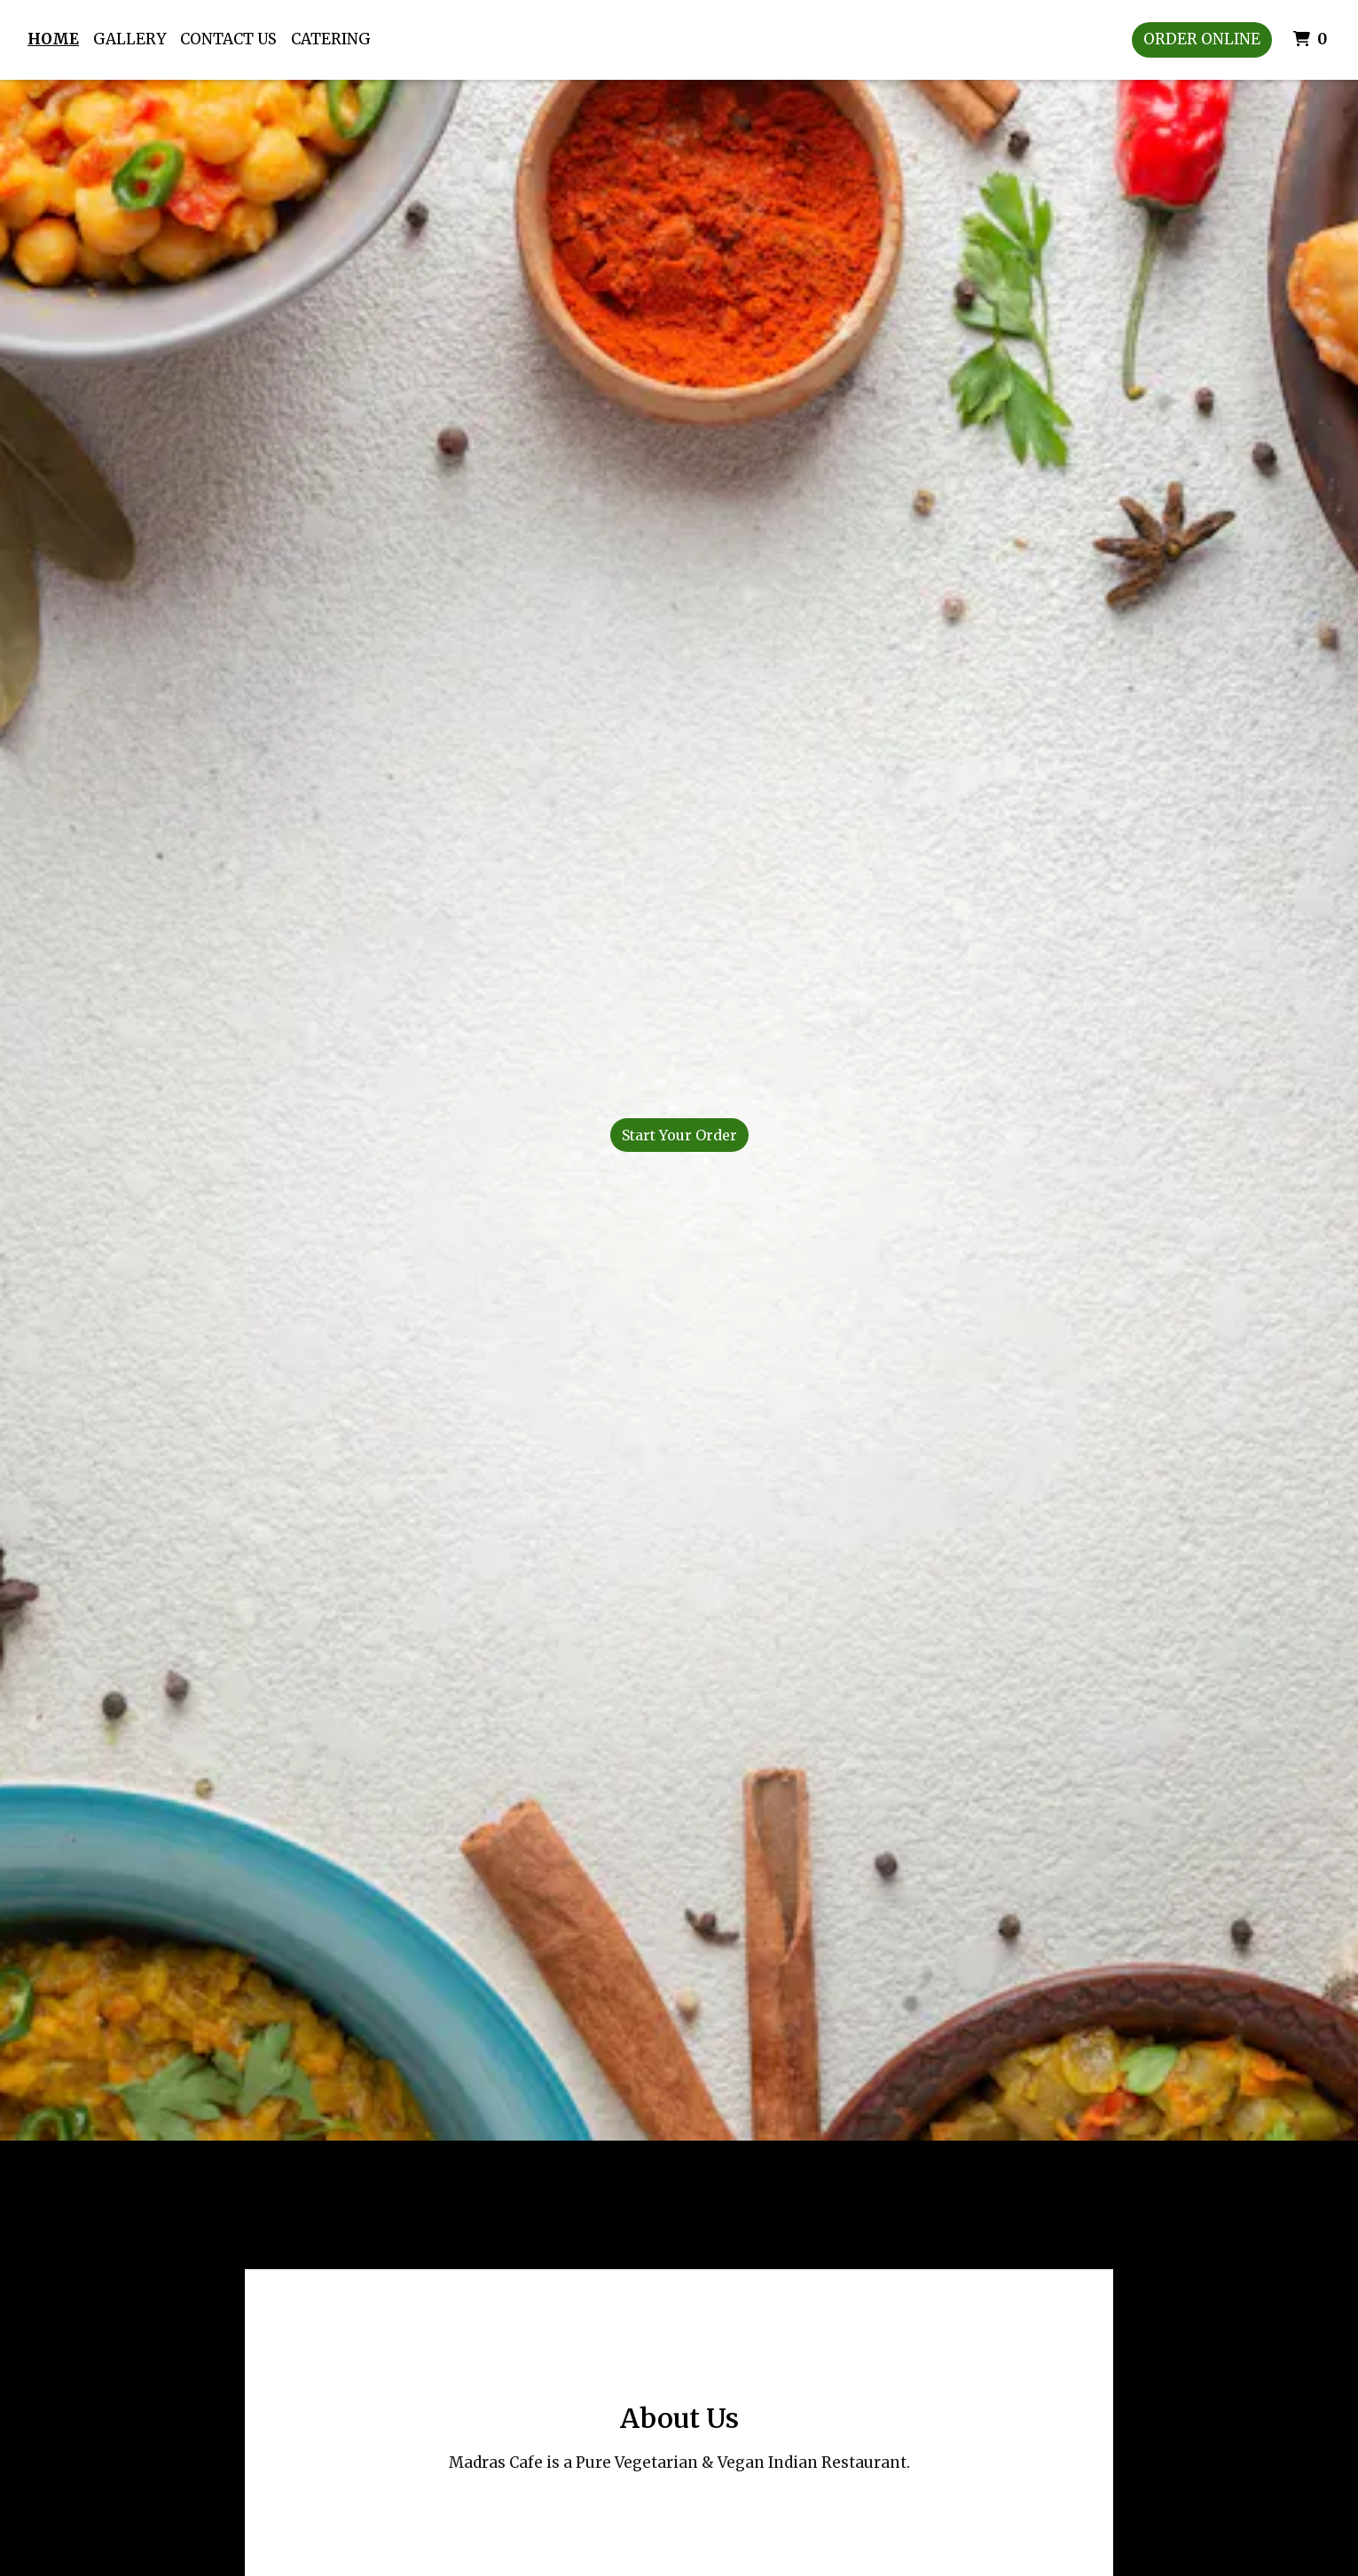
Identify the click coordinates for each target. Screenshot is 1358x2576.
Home (53, 39)
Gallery (129, 39)
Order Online (1201, 39)
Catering (331, 39)
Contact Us (228, 39)
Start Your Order (679, 1135)
